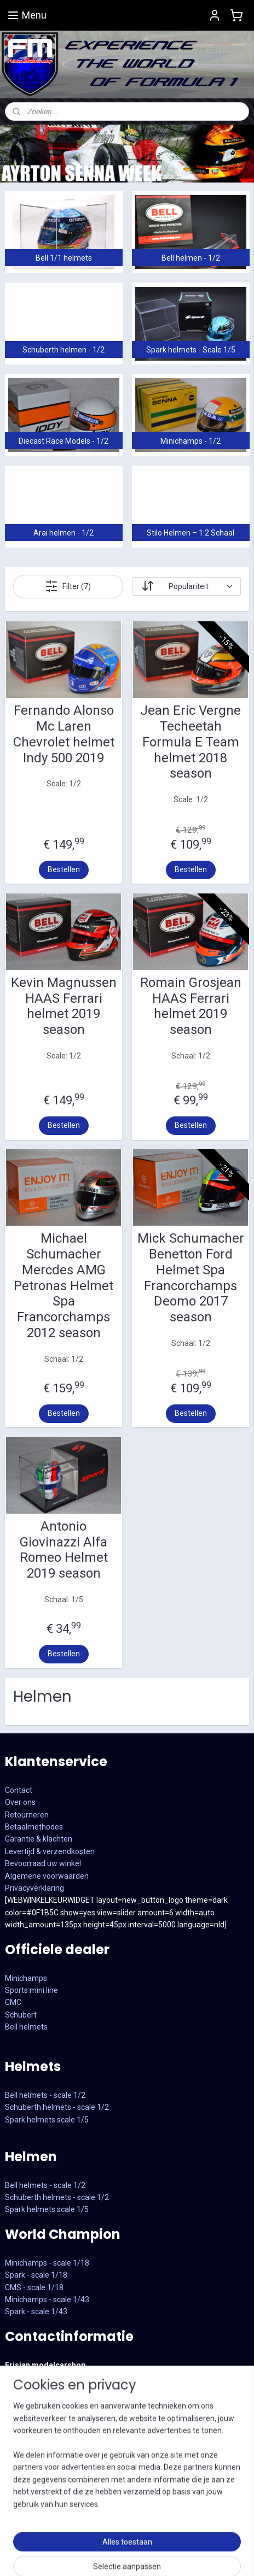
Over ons (20, 1802)
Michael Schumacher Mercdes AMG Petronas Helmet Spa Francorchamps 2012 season (63, 1285)
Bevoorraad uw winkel (43, 1863)
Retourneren (27, 1814)
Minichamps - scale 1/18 (47, 2263)
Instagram (23, 2512)
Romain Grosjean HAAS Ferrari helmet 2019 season (190, 1006)
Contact (18, 1790)
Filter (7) (68, 586)
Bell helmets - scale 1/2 (45, 2095)
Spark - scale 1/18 (36, 2275)
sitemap (222, 2556)
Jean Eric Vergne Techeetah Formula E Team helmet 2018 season (190, 742)
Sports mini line (31, 1990)
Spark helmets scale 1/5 (47, 2119)
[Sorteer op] (186, 586)
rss (243, 2556)
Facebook (21, 2499)
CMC (13, 2002)
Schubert (21, 2014)
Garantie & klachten (38, 1838)
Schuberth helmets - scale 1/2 (57, 2107)
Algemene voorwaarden (47, 1876)
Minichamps (26, 1978)
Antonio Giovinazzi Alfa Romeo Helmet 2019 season (64, 1550)
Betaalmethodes (34, 1826)
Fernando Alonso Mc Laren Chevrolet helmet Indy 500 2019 (63, 734)
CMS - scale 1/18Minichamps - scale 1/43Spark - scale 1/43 (47, 2299)
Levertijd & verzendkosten (50, 1851)
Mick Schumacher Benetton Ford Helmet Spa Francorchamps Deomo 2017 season (190, 1278)
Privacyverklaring (34, 1888)
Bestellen (64, 869)
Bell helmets (26, 2026)
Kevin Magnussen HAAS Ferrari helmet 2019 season (64, 1006)
